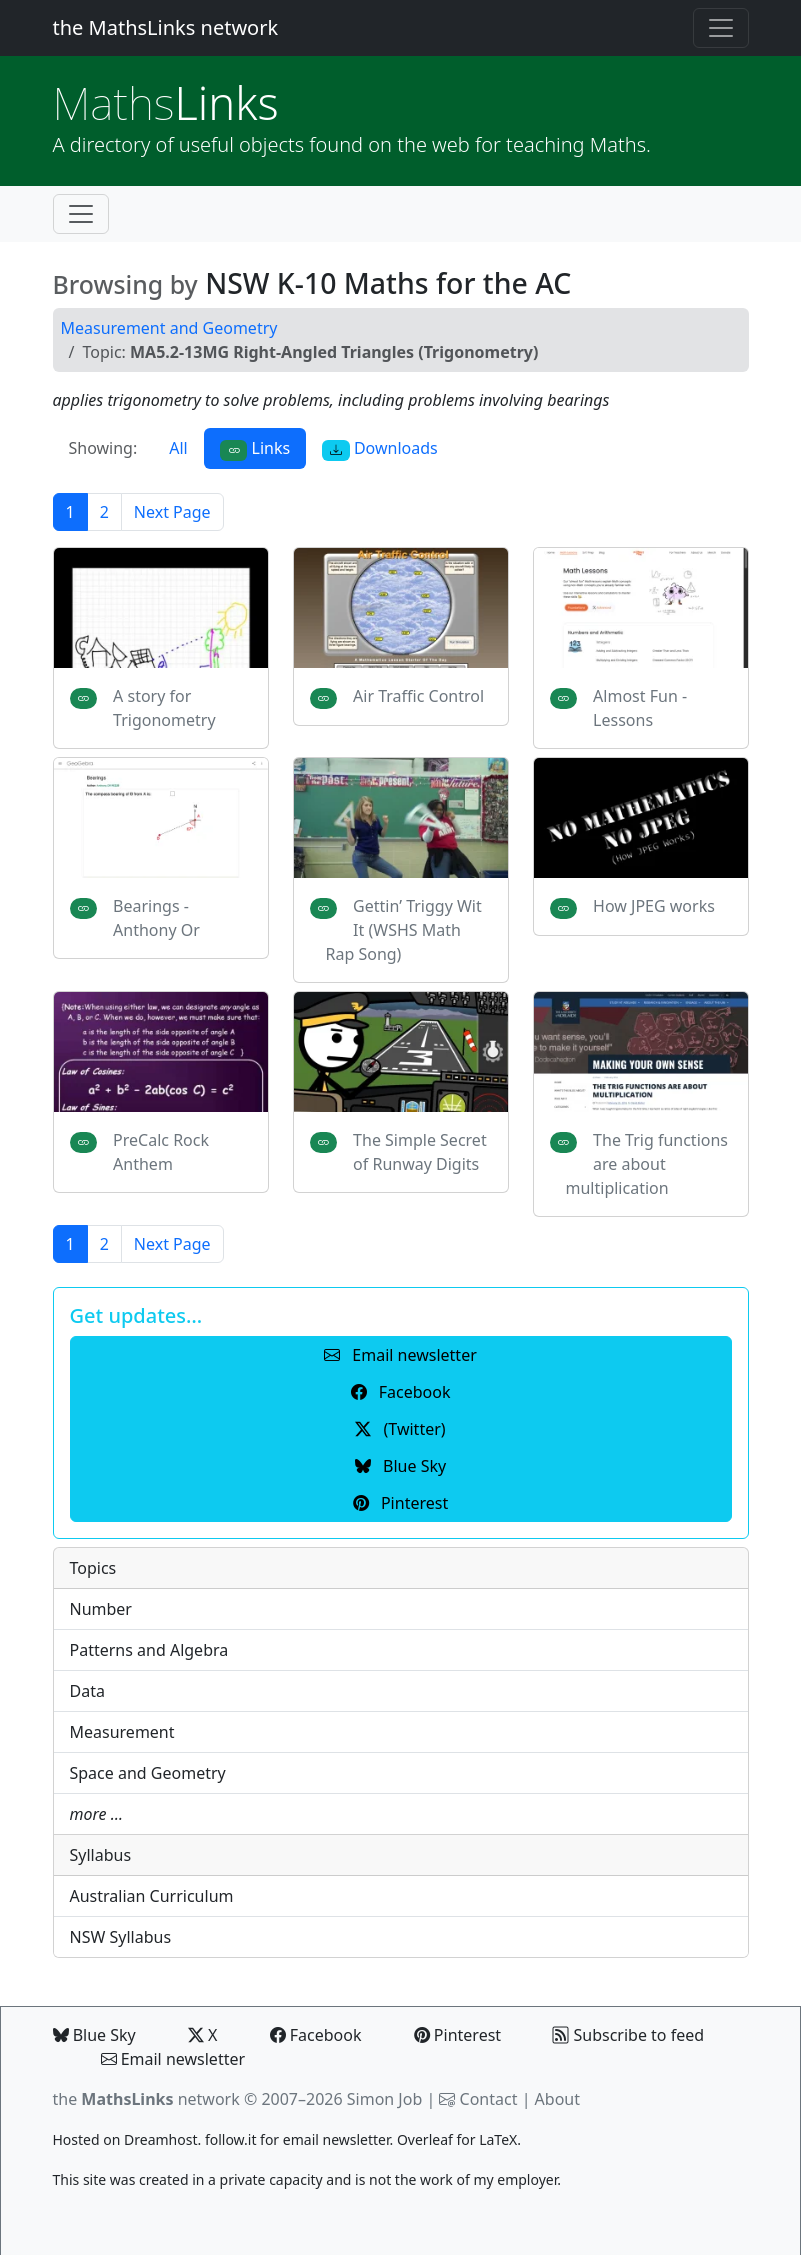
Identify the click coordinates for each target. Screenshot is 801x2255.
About (557, 2099)
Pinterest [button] (400, 1503)
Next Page (172, 512)
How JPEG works (654, 906)
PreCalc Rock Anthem (161, 1152)
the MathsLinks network (166, 27)
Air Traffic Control (418, 696)
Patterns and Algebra (149, 1650)
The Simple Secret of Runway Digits (420, 1152)
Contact (489, 2099)
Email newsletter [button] (400, 1355)
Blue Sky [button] (400, 1466)
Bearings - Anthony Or (156, 918)
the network (146, 2099)
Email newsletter (173, 2059)
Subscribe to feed (628, 2035)
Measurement (122, 1732)
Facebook (316, 2035)
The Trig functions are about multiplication (647, 1164)
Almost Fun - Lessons (640, 708)
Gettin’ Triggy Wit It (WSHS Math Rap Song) (404, 930)
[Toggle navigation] (721, 28)
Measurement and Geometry (169, 328)
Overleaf (425, 2139)
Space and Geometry (148, 1773)
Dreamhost (160, 2139)
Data (87, 1691)
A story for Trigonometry (164, 708)
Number (101, 1609)
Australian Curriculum (152, 1896)
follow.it (231, 2139)
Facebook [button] (401, 1392)
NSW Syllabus (121, 1937)
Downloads (380, 448)
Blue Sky (94, 2035)
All (178, 448)
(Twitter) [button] (400, 1429)
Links (166, 102)
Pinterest (457, 2035)
